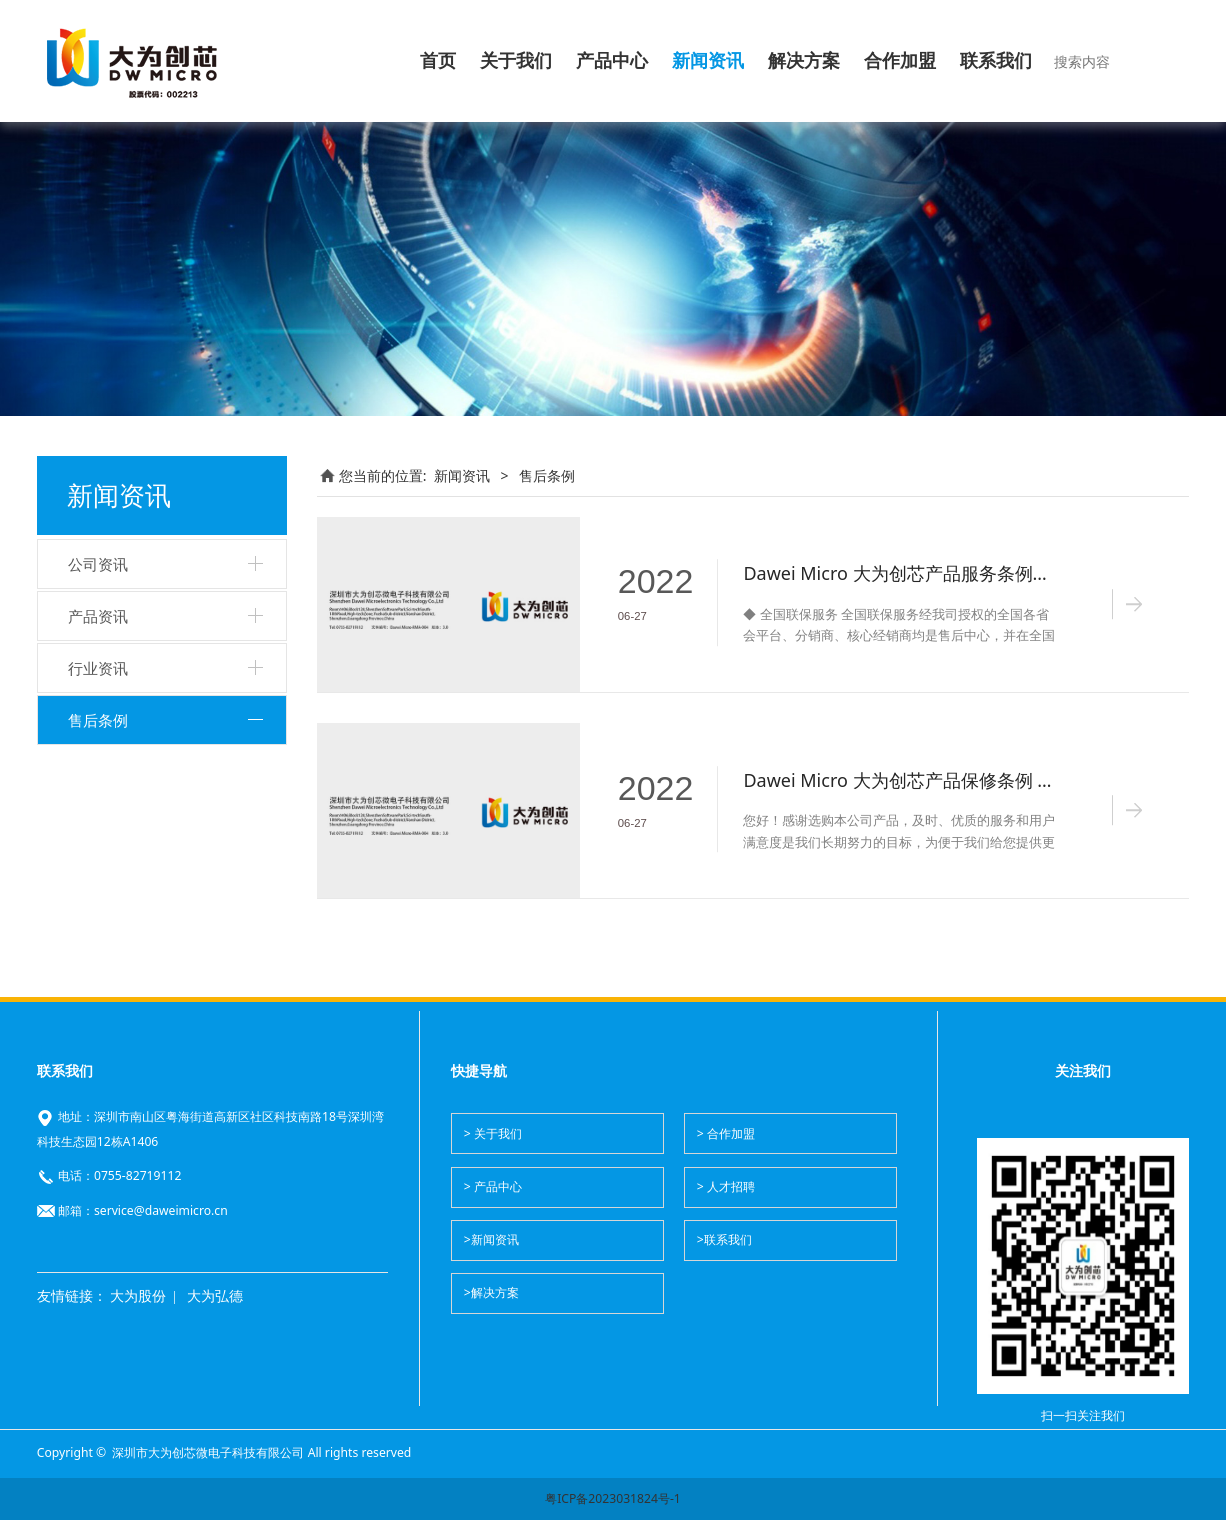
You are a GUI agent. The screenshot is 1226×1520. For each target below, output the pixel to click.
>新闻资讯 (491, 1239)
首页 (438, 61)
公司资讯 (98, 564)
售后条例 (98, 720)
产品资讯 (98, 616)
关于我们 (516, 61)
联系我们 (996, 61)
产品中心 (612, 61)
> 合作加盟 (726, 1133)
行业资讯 (98, 668)
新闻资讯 (708, 61)
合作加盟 (900, 61)
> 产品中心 (493, 1186)
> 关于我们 (493, 1133)
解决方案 (804, 61)
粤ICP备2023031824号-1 (613, 1498)
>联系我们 (724, 1239)
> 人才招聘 (726, 1186)
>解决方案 (491, 1292)
